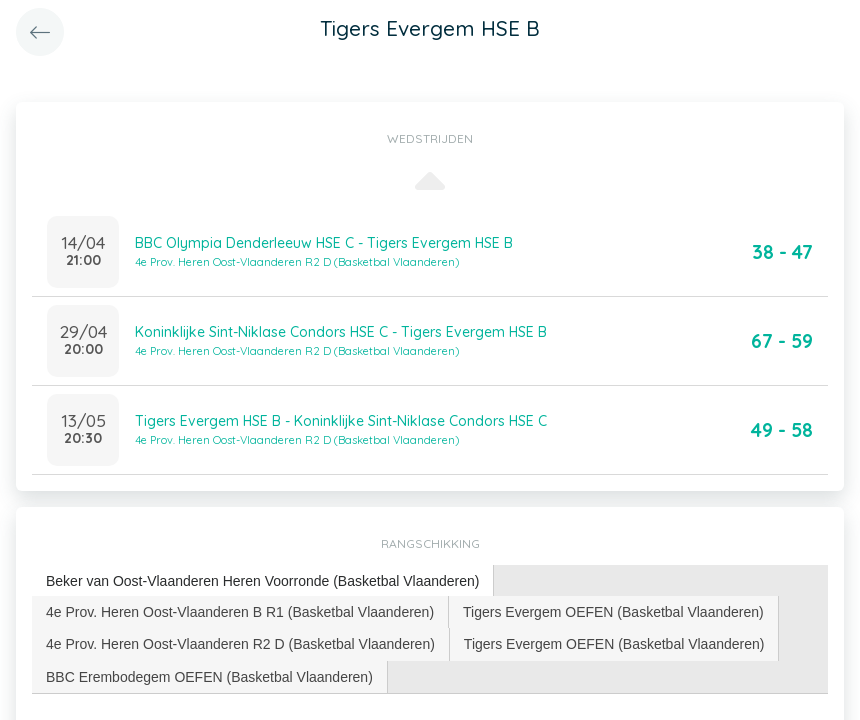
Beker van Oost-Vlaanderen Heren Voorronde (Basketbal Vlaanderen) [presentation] (262, 581)
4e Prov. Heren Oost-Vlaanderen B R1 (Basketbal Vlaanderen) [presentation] (240, 612)
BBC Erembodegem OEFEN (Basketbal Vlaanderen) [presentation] (209, 677)
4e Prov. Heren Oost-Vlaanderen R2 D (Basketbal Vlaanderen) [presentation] (240, 644)
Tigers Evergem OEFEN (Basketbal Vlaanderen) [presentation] (613, 612)
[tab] (263, 581)
